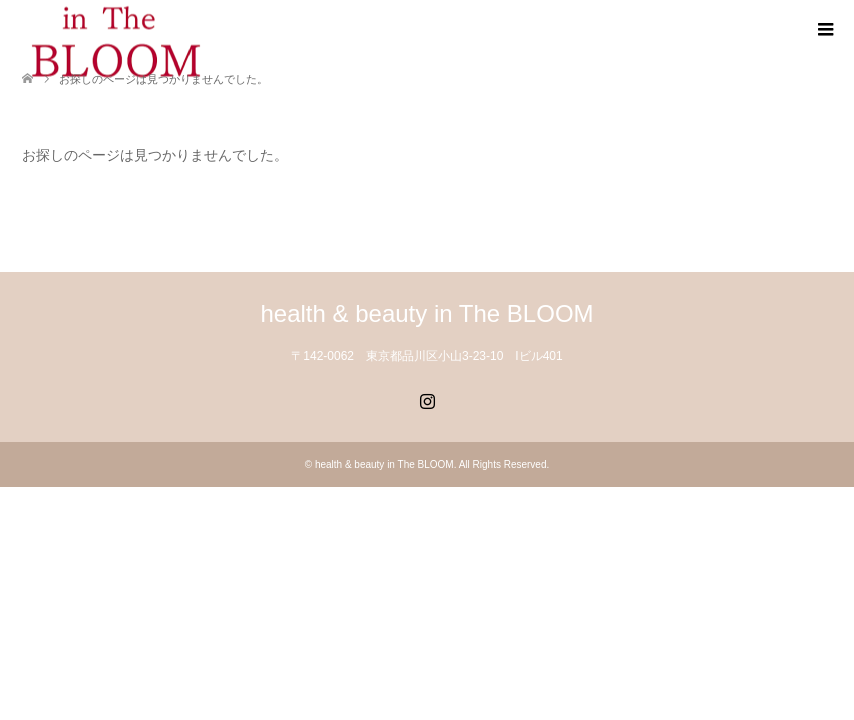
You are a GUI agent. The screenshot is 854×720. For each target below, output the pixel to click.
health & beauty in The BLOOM (426, 313)
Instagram (427, 399)
